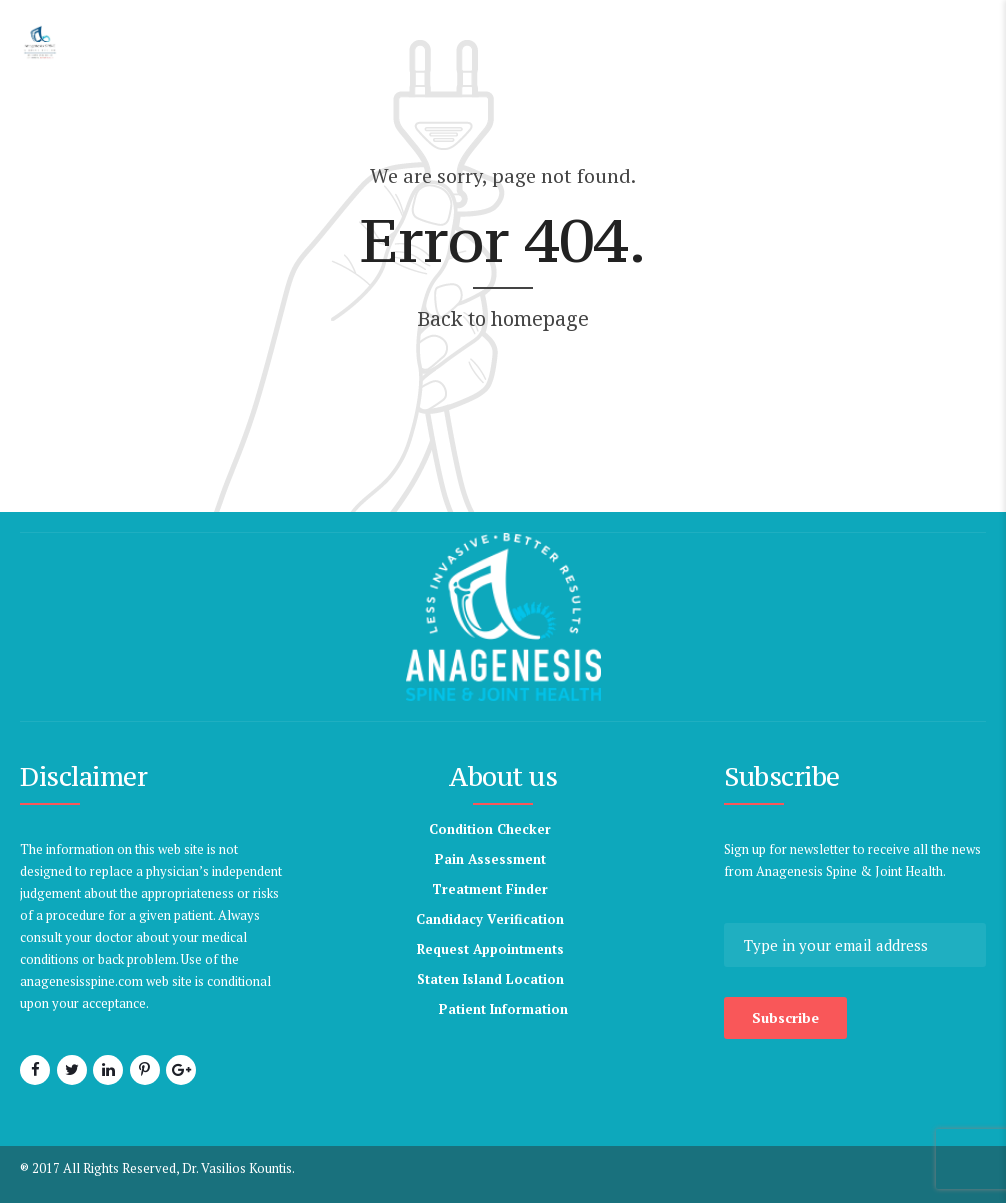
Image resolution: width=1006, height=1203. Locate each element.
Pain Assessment (490, 859)
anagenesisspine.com (196, 981)
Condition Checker (490, 829)
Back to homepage (503, 318)
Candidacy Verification (490, 919)
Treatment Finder (490, 889)
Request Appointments (490, 949)
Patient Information (503, 1009)
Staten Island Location (490, 979)
